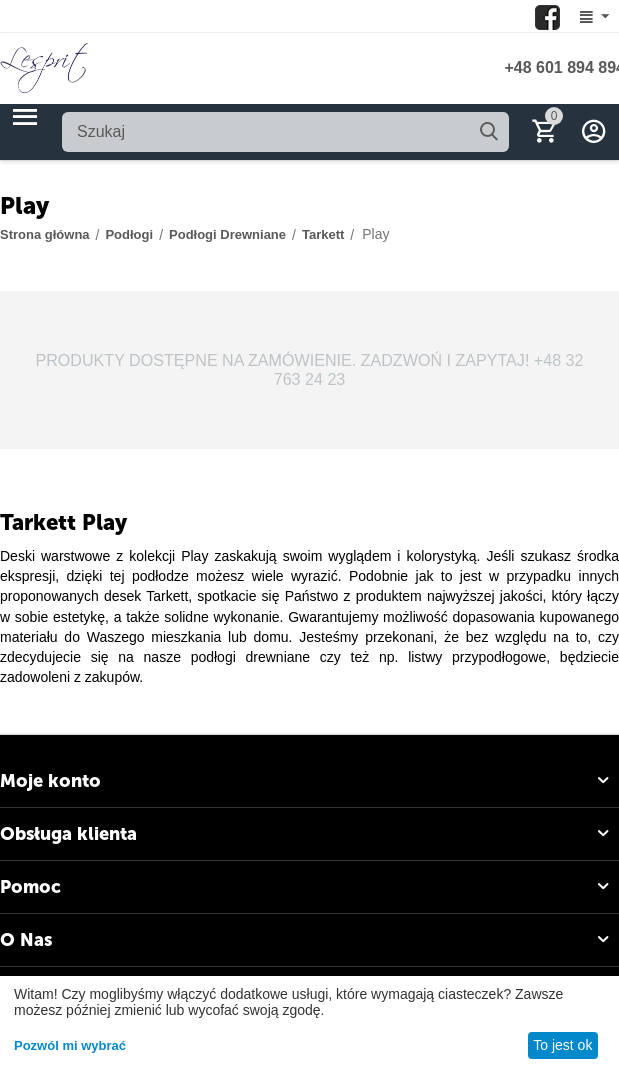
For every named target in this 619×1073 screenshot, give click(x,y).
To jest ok (562, 1045)
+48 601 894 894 (561, 67)
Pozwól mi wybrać (70, 1045)
